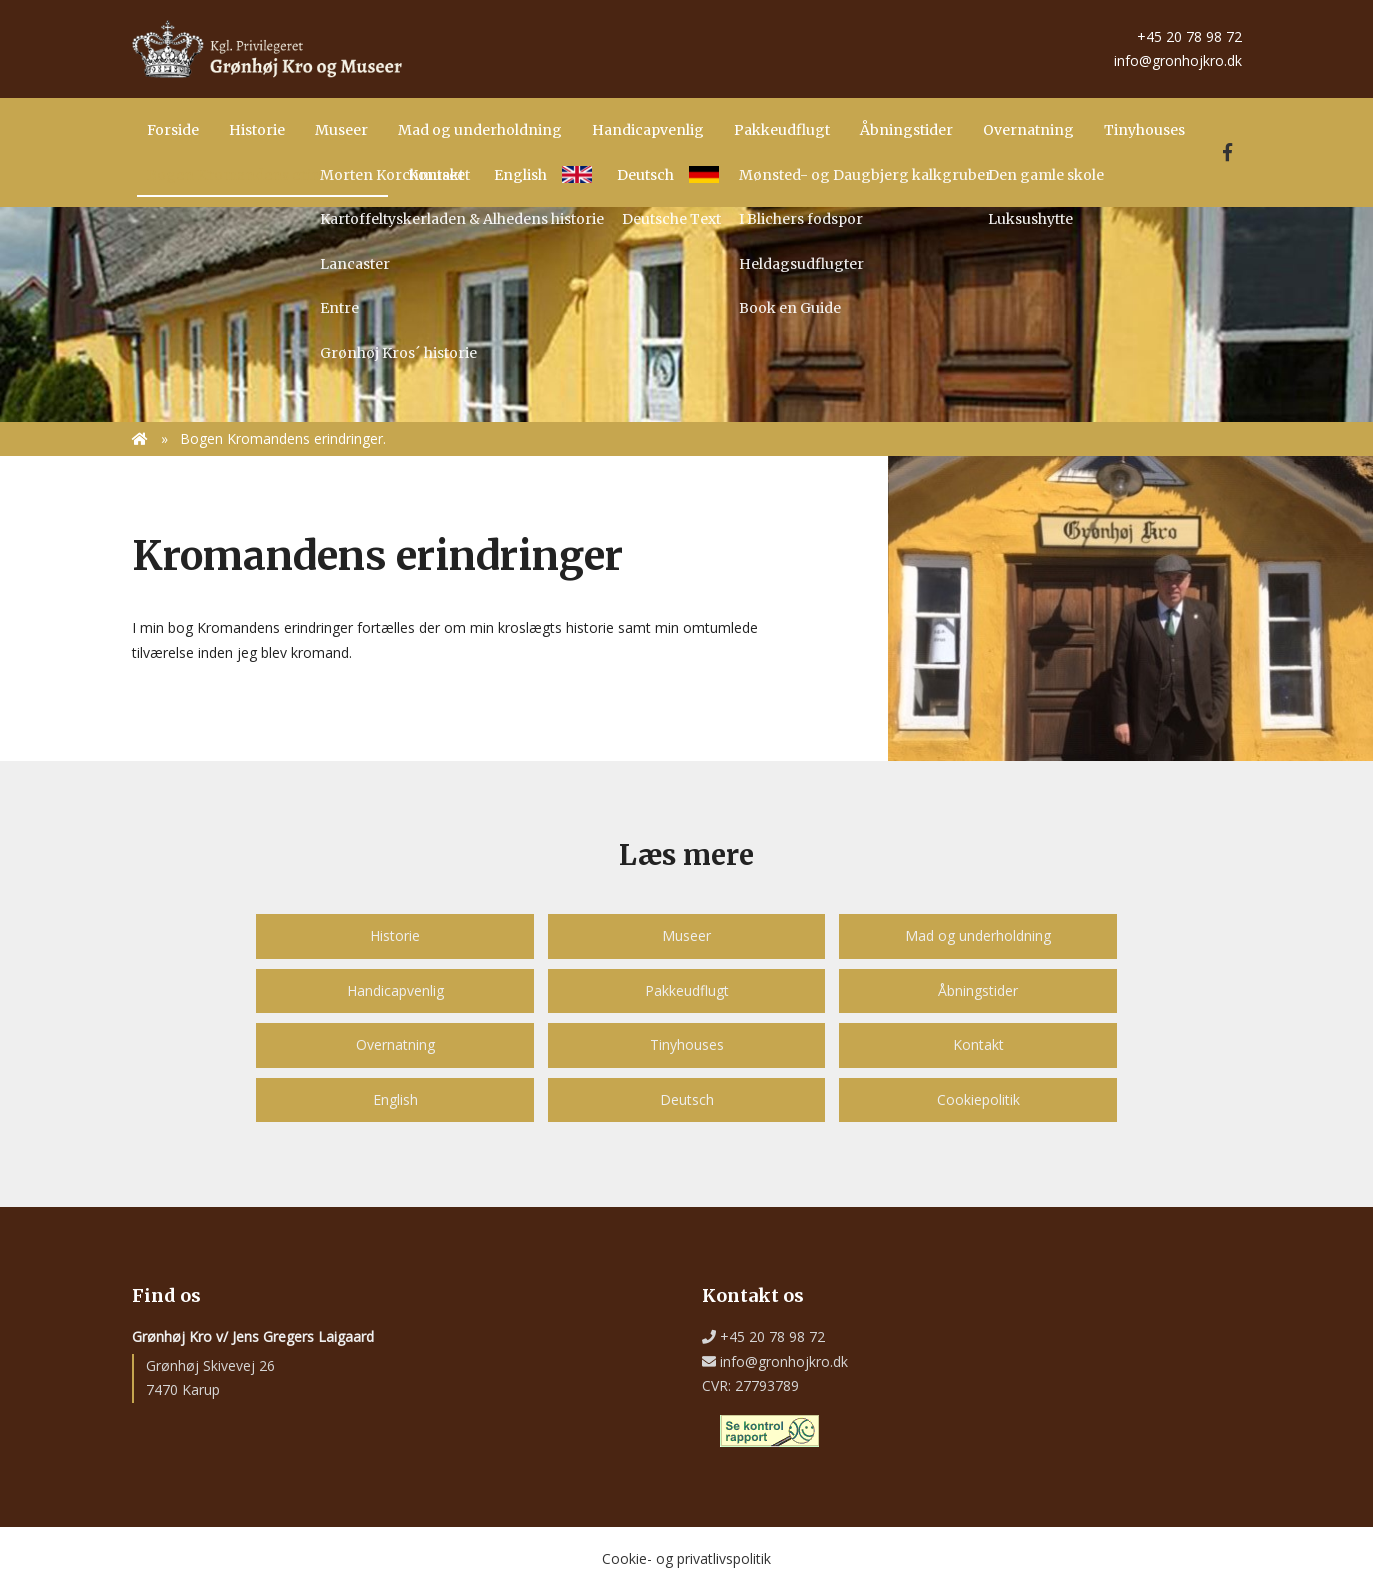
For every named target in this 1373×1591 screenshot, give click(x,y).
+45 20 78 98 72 (1185, 36)
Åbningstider (978, 990)
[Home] (267, 47)
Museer (686, 935)
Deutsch (687, 1099)
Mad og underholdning (978, 935)
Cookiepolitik (978, 1099)
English (395, 1099)
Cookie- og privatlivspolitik (686, 1558)
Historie (395, 935)
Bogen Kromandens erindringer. (283, 438)
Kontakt (978, 1044)
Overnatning (395, 1044)
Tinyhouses (687, 1044)
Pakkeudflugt (687, 990)
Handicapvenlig (395, 990)
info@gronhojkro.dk (1174, 60)
